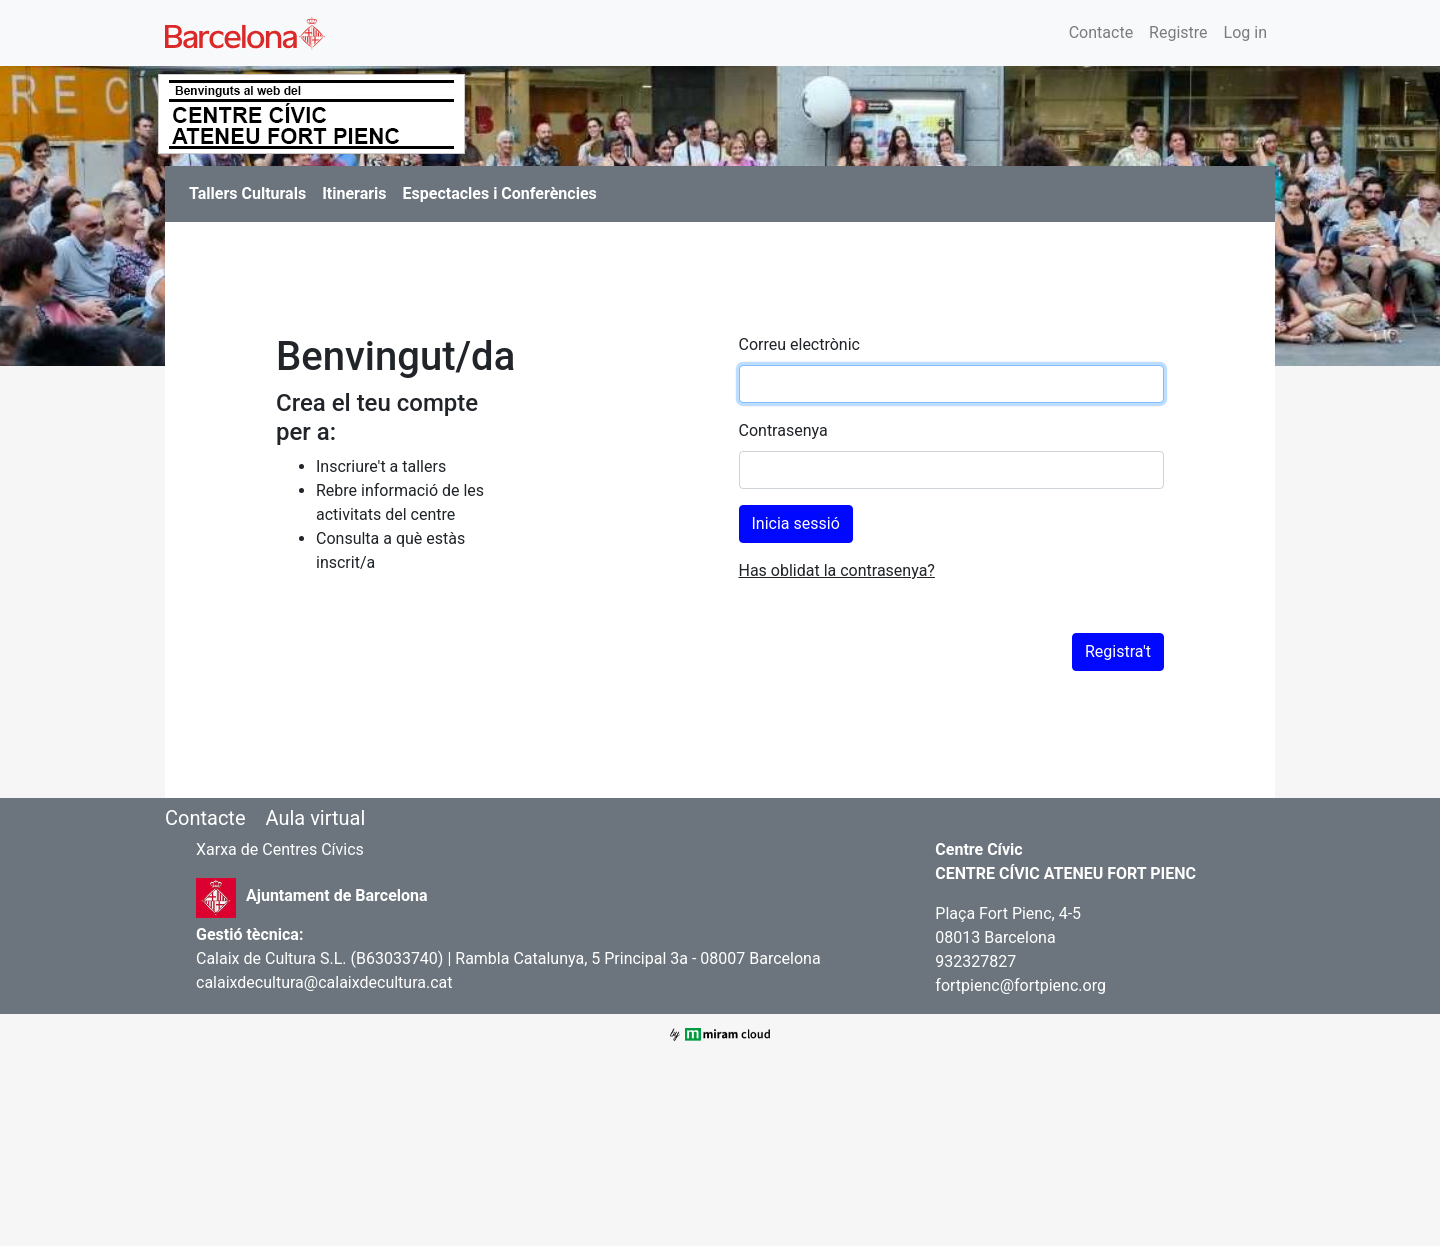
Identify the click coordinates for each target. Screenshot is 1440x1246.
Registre (1178, 32)
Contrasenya (783, 430)
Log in (1245, 32)
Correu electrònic (799, 344)
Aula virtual (315, 818)
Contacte (1101, 32)
